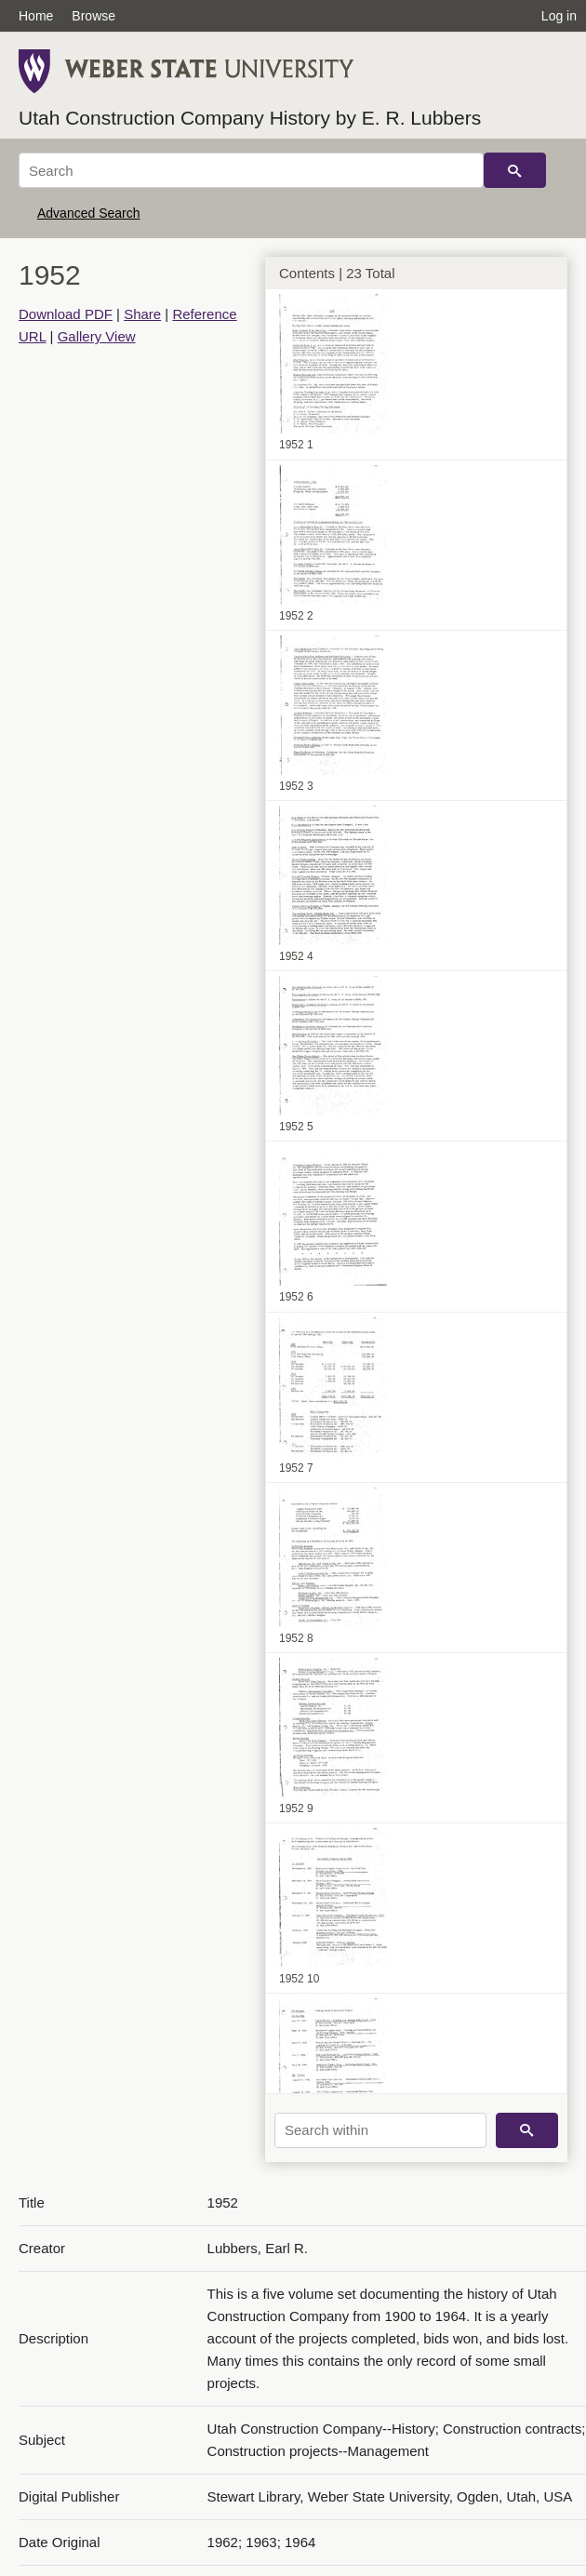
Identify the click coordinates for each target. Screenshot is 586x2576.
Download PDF (66, 314)
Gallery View (97, 336)
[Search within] (380, 2130)
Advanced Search (88, 213)
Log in (559, 15)
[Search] (251, 170)
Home (36, 15)
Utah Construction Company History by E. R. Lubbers (250, 117)
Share (142, 314)
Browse (93, 15)
